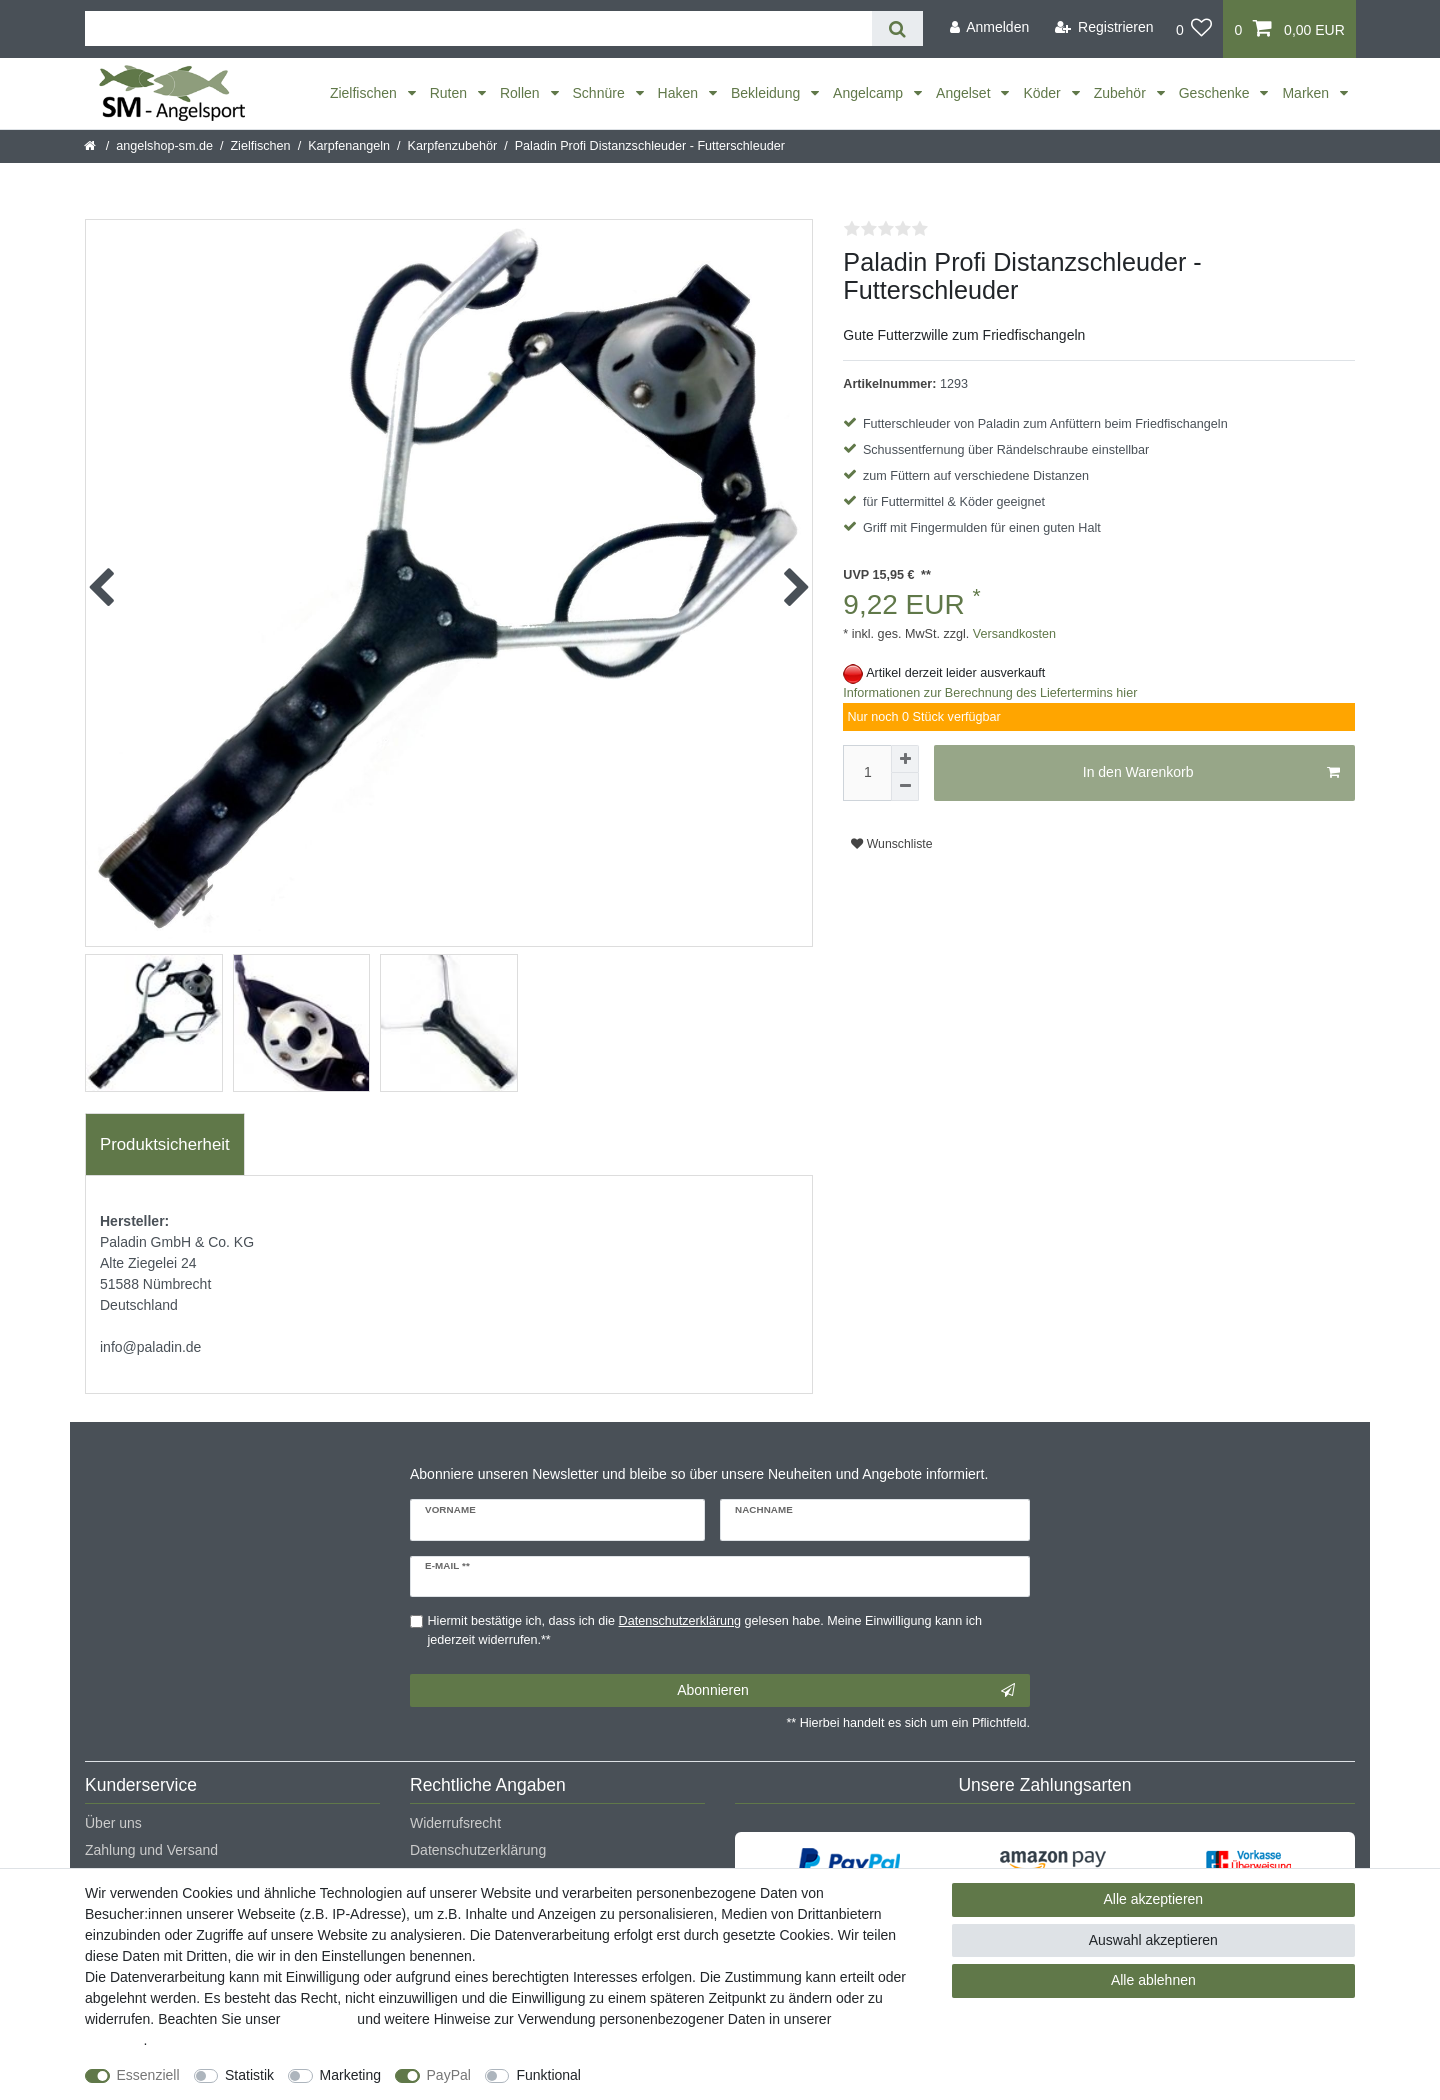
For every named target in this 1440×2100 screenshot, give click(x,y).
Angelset (965, 93)
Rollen (522, 93)
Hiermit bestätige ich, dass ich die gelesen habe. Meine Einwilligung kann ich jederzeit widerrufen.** (705, 1630)
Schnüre (601, 93)
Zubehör (1122, 93)
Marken (1307, 93)
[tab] (165, 1145)
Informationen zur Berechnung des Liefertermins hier (990, 693)
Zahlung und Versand (151, 1850)
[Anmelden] (989, 27)
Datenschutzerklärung (478, 1850)
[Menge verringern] (905, 787)
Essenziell (148, 2075)
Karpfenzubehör (453, 146)
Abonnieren (846, 1691)
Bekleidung (767, 93)
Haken (680, 93)
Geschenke (1216, 93)
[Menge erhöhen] (905, 759)
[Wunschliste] (1194, 29)
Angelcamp (870, 93)
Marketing (350, 2075)
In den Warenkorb (1211, 773)
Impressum (318, 2019)
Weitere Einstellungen (667, 2075)
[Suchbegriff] (478, 28)
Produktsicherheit (165, 1144)
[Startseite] (91, 146)
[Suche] (897, 28)
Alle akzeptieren (1154, 1899)
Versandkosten (1012, 634)
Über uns (113, 1823)
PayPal (449, 2075)
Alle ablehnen (1153, 1980)
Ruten (450, 93)
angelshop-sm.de (164, 146)
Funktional (548, 2075)
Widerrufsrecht (455, 1823)
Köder (1043, 93)
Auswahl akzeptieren (1153, 1940)
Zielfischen (365, 93)
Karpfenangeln (349, 146)
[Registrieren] (1104, 27)
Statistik (249, 2075)
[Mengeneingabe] (867, 773)
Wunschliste (891, 844)
